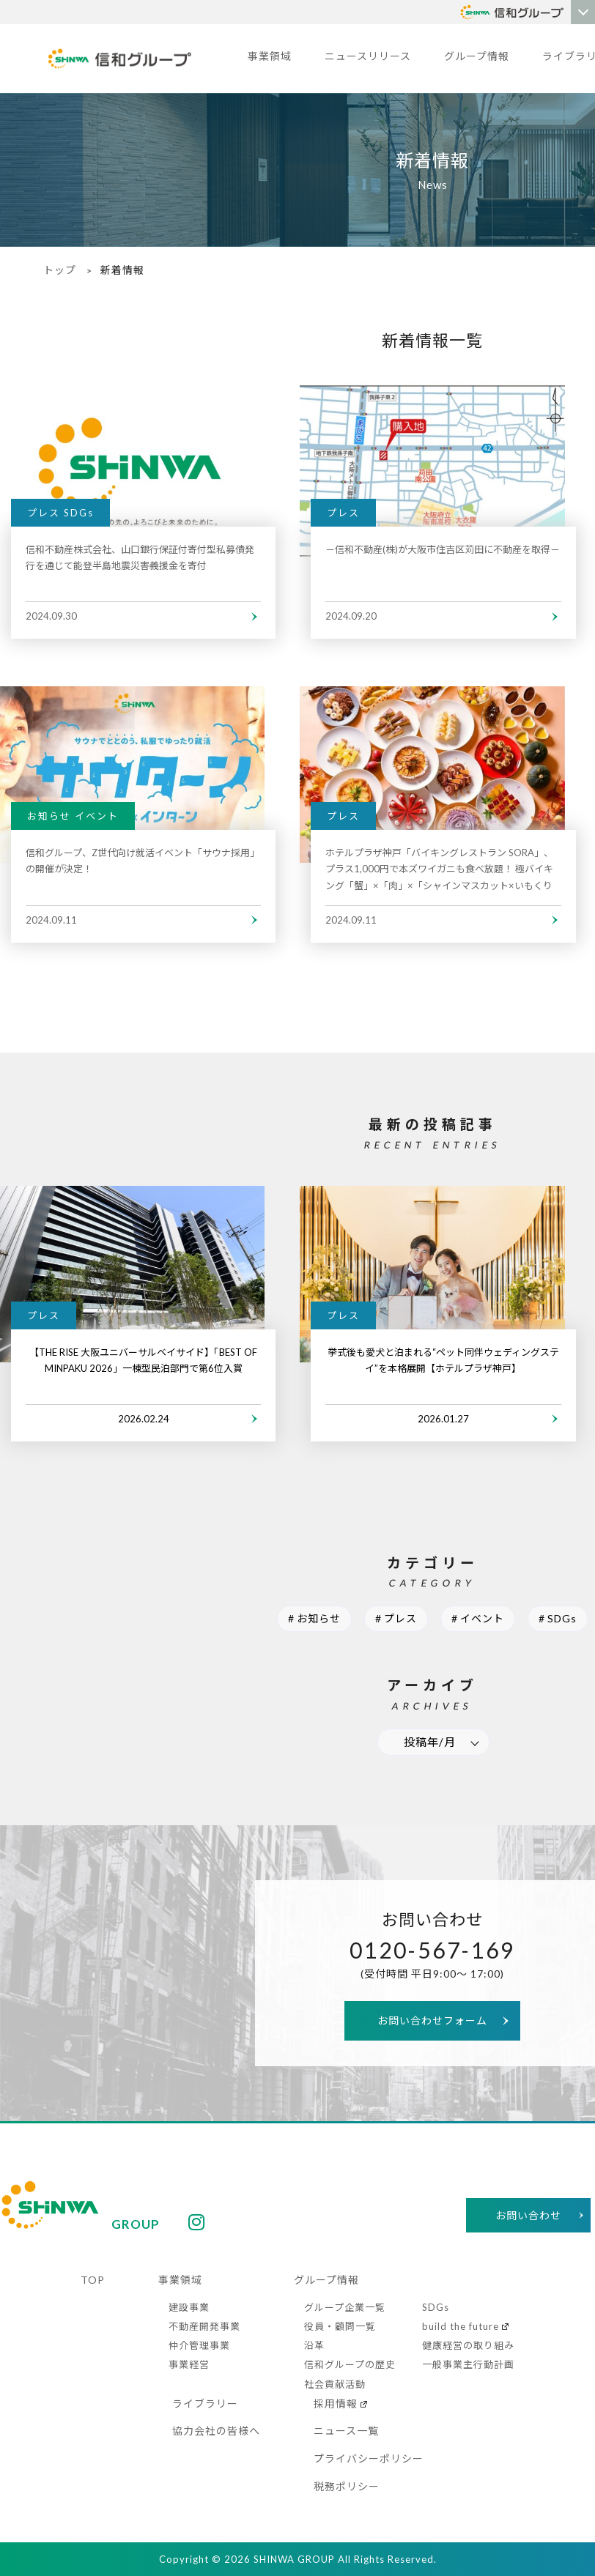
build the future (460, 2326)
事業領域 (270, 56)
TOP (93, 2280)
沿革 (314, 2345)
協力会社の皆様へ (216, 2430)
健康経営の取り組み (468, 2345)
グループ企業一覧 (344, 2307)
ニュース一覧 (346, 2430)
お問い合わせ (528, 2215)
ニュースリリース (368, 56)
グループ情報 (476, 56)
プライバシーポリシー (369, 2458)
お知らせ (319, 1618)
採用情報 (336, 2403)
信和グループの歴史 (350, 2364)
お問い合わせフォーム (432, 2020)
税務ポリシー (347, 2486)
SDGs (562, 1618)
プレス (400, 1618)
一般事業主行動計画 (468, 2364)
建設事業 (189, 2307)
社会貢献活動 (335, 2384)
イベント (482, 1618)
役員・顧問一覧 (340, 2326)
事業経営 (189, 2364)
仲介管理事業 (199, 2345)
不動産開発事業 (204, 2326)
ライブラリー (205, 2403)
